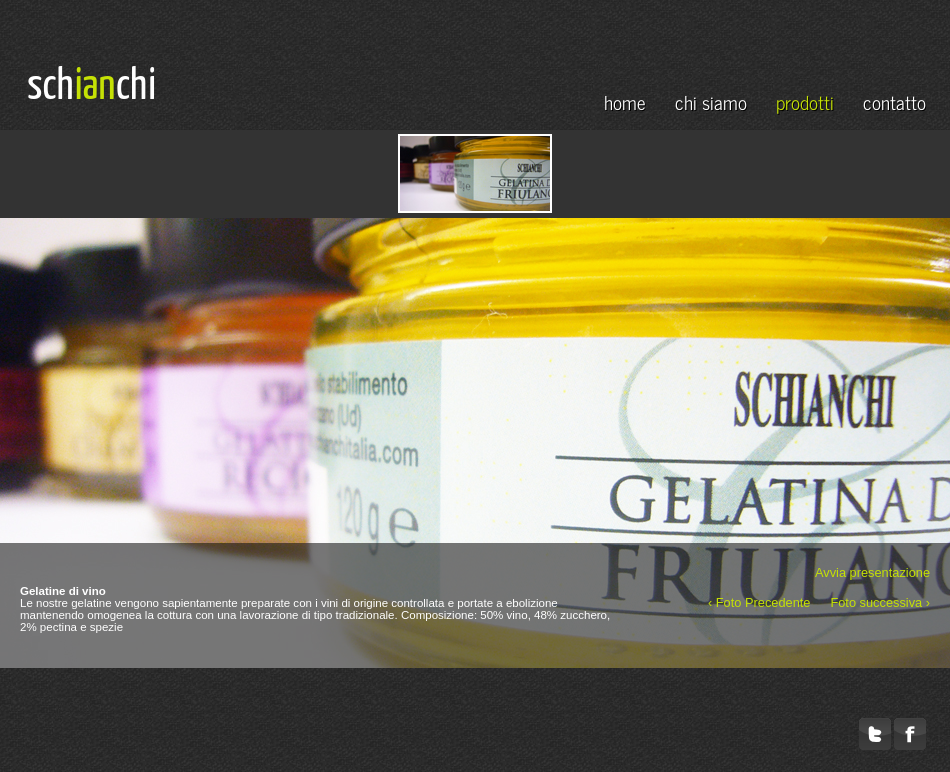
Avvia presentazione (872, 570)
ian (95, 87)
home (625, 101)
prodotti (805, 101)
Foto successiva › (880, 600)
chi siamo (711, 101)
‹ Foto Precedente (759, 600)
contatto (894, 101)
